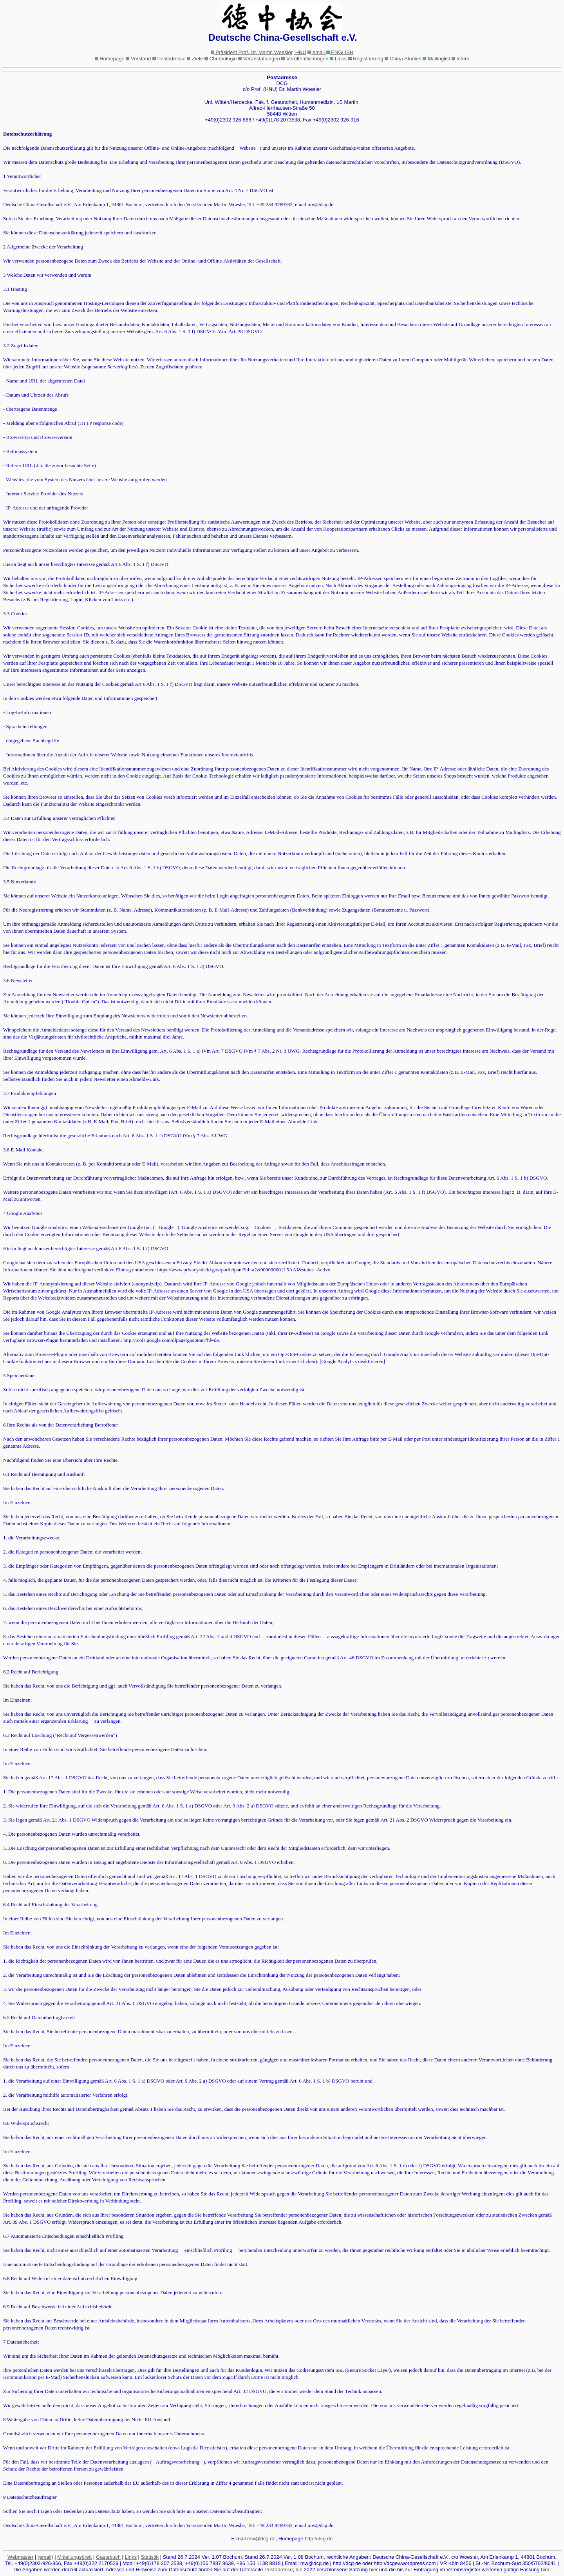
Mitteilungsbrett (74, 2557)
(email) (45, 2557)
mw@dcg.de (261, 2539)
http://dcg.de (319, 2539)
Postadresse (278, 2569)
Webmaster (20, 2557)
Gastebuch (108, 2557)
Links (131, 2557)
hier (373, 2569)
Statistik (150, 2557)
